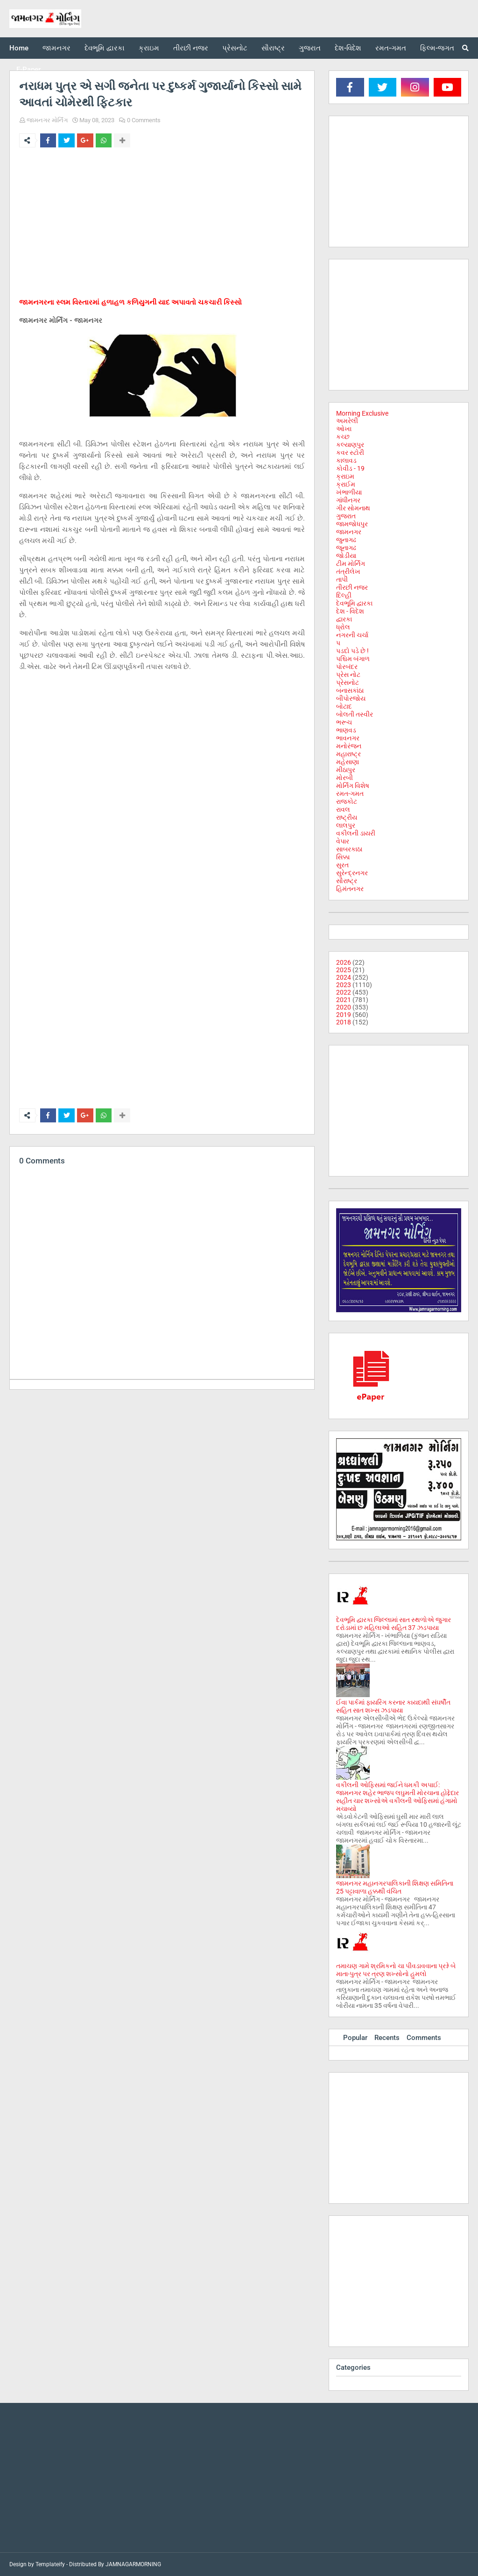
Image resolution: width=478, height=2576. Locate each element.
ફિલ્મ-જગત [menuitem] (437, 48)
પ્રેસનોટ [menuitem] (234, 48)
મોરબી (344, 777)
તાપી (342, 579)
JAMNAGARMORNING (133, 2564)
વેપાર (342, 841)
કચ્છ (343, 436)
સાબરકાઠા (349, 849)
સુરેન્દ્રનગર (352, 873)
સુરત (342, 865)
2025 (343, 970)
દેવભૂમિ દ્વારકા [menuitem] (104, 48)
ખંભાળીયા (349, 492)
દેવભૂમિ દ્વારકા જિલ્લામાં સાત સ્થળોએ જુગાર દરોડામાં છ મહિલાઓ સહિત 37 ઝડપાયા (393, 1623)
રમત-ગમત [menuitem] (390, 48)
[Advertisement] (162, 224)
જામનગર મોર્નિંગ (47, 120)
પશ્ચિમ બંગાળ (353, 658)
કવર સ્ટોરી (350, 452)
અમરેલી (347, 421)
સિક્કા (343, 857)
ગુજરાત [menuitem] (310, 48)
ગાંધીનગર (348, 500)
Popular (355, 2037)
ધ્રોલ (343, 627)
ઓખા (343, 428)
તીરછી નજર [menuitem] (190, 48)
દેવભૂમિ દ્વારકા (354, 603)
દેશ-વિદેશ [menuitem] (348, 48)
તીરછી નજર (352, 587)
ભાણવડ (346, 730)
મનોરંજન (348, 746)
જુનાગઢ (346, 539)
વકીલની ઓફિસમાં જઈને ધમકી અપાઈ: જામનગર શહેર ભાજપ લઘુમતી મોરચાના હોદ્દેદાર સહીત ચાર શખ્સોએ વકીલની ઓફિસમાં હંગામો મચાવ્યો (397, 1796)
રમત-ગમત (350, 793)
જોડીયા (346, 555)
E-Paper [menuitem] (28, 69)
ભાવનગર (347, 738)
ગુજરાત (346, 516)
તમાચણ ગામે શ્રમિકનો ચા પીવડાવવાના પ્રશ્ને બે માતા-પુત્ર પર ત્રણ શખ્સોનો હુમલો (396, 1969)
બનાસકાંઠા (350, 690)
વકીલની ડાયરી (355, 833)
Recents (387, 2037)
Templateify (50, 2564)
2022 (343, 992)
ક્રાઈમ (345, 484)
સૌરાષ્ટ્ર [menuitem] (273, 48)
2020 (343, 1007)
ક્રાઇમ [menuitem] (149, 48)
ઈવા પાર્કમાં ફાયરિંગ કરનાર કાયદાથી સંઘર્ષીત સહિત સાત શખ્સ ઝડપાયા (393, 1706)
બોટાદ (344, 706)
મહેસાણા (347, 762)
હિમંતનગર (350, 888)
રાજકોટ (346, 801)
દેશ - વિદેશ (350, 611)
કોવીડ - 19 (350, 468)
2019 (343, 1014)
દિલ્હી (343, 595)
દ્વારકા (344, 619)
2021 (343, 999)
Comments (424, 2037)
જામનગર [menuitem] (56, 48)
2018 (343, 1022)
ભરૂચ (344, 722)
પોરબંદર (347, 666)
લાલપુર (345, 825)
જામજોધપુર (352, 524)
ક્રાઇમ (345, 476)
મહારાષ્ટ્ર (348, 754)
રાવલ (343, 809)
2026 (343, 962)
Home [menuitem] (18, 48)
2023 (343, 985)
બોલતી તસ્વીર (354, 714)
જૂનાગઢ (346, 547)
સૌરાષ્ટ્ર (346, 880)
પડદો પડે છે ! (352, 650)
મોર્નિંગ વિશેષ (352, 785)
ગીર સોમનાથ (353, 508)
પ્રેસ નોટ (348, 674)
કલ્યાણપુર (350, 444)
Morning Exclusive (362, 413)
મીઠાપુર (345, 769)
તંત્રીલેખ (348, 571)
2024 (343, 977)
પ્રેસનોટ (347, 682)
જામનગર (348, 532)
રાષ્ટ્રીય (346, 817)
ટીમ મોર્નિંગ (350, 563)
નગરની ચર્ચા (352, 635)
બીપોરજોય (351, 698)
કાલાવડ (346, 460)
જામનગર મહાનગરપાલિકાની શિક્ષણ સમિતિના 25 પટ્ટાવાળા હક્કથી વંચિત (394, 1887)
